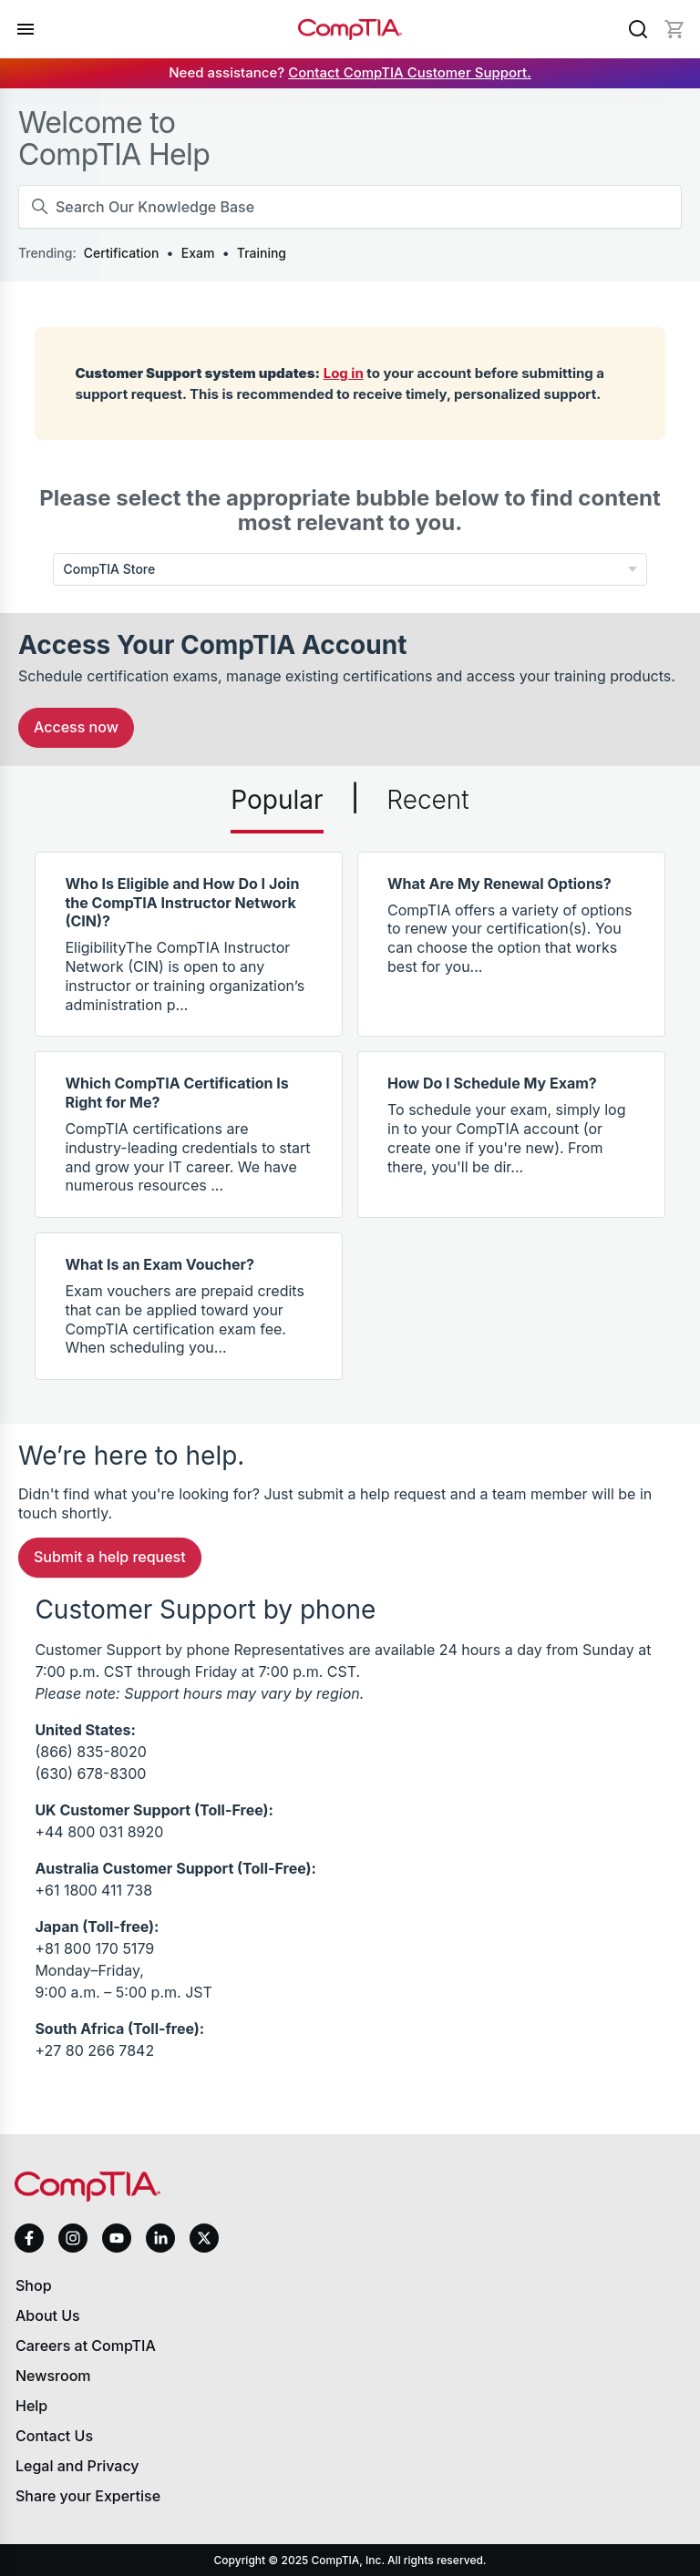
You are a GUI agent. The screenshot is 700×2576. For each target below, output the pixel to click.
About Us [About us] (47, 2315)
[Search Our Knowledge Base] (350, 207)
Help (31, 2406)
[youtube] (116, 2238)
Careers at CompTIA (85, 2345)
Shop (33, 2285)
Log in (344, 373)
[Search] (638, 29)
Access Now (76, 727)
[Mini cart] (674, 29)
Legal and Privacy (77, 2466)
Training (261, 253)
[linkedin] (160, 2237)
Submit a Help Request (110, 1557)
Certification (122, 253)
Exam (198, 253)
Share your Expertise (87, 2496)
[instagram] (73, 2238)
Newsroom (53, 2375)
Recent (427, 799)
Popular (277, 799)
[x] (204, 2238)
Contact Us (54, 2436)
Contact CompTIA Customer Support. (409, 72)
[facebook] (29, 2238)
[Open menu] (25, 29)
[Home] (350, 29)
